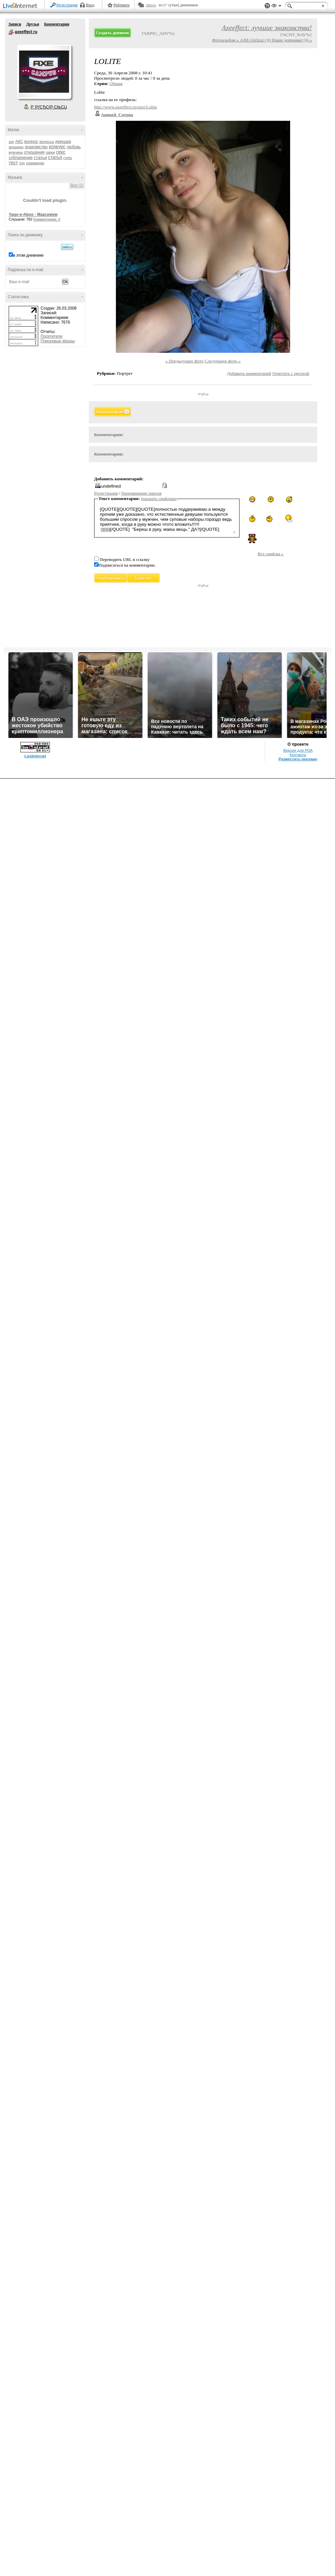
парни (50, 152)
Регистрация (67, 5)
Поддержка (267, 6)
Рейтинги (122, 5)
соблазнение (21, 157)
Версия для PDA (298, 750)
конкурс (57, 146)
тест (13, 162)
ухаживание (35, 163)
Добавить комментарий (249, 373)
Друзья (32, 24)
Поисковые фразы (58, 341)
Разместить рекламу (298, 759)
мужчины (16, 152)
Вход (90, 5)
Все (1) (76, 185)
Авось (150, 5)
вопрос (31, 141)
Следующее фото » (223, 360)
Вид (276, 6)
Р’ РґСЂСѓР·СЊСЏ (49, 107)
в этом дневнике (28, 255)
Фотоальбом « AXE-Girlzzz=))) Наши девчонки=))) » (262, 40)
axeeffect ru (11, 32)
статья (55, 157)
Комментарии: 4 (47, 219)
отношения (34, 152)
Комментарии (56, 24)
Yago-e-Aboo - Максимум (33, 214)
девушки (63, 141)
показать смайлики (159, 498)
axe (11, 142)
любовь (74, 147)
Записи (14, 24)
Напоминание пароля (141, 493)
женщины (16, 147)
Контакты (298, 755)
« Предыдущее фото (184, 360)
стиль (67, 158)
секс (60, 152)
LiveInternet (21, 6)
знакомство (36, 146)
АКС (19, 141)
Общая (116, 83)
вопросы (47, 142)
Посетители (51, 336)
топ (22, 163)
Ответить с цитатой (290, 373)
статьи (40, 157)
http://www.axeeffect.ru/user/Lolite (125, 106)
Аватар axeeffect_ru (44, 72)
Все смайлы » (270, 553)
